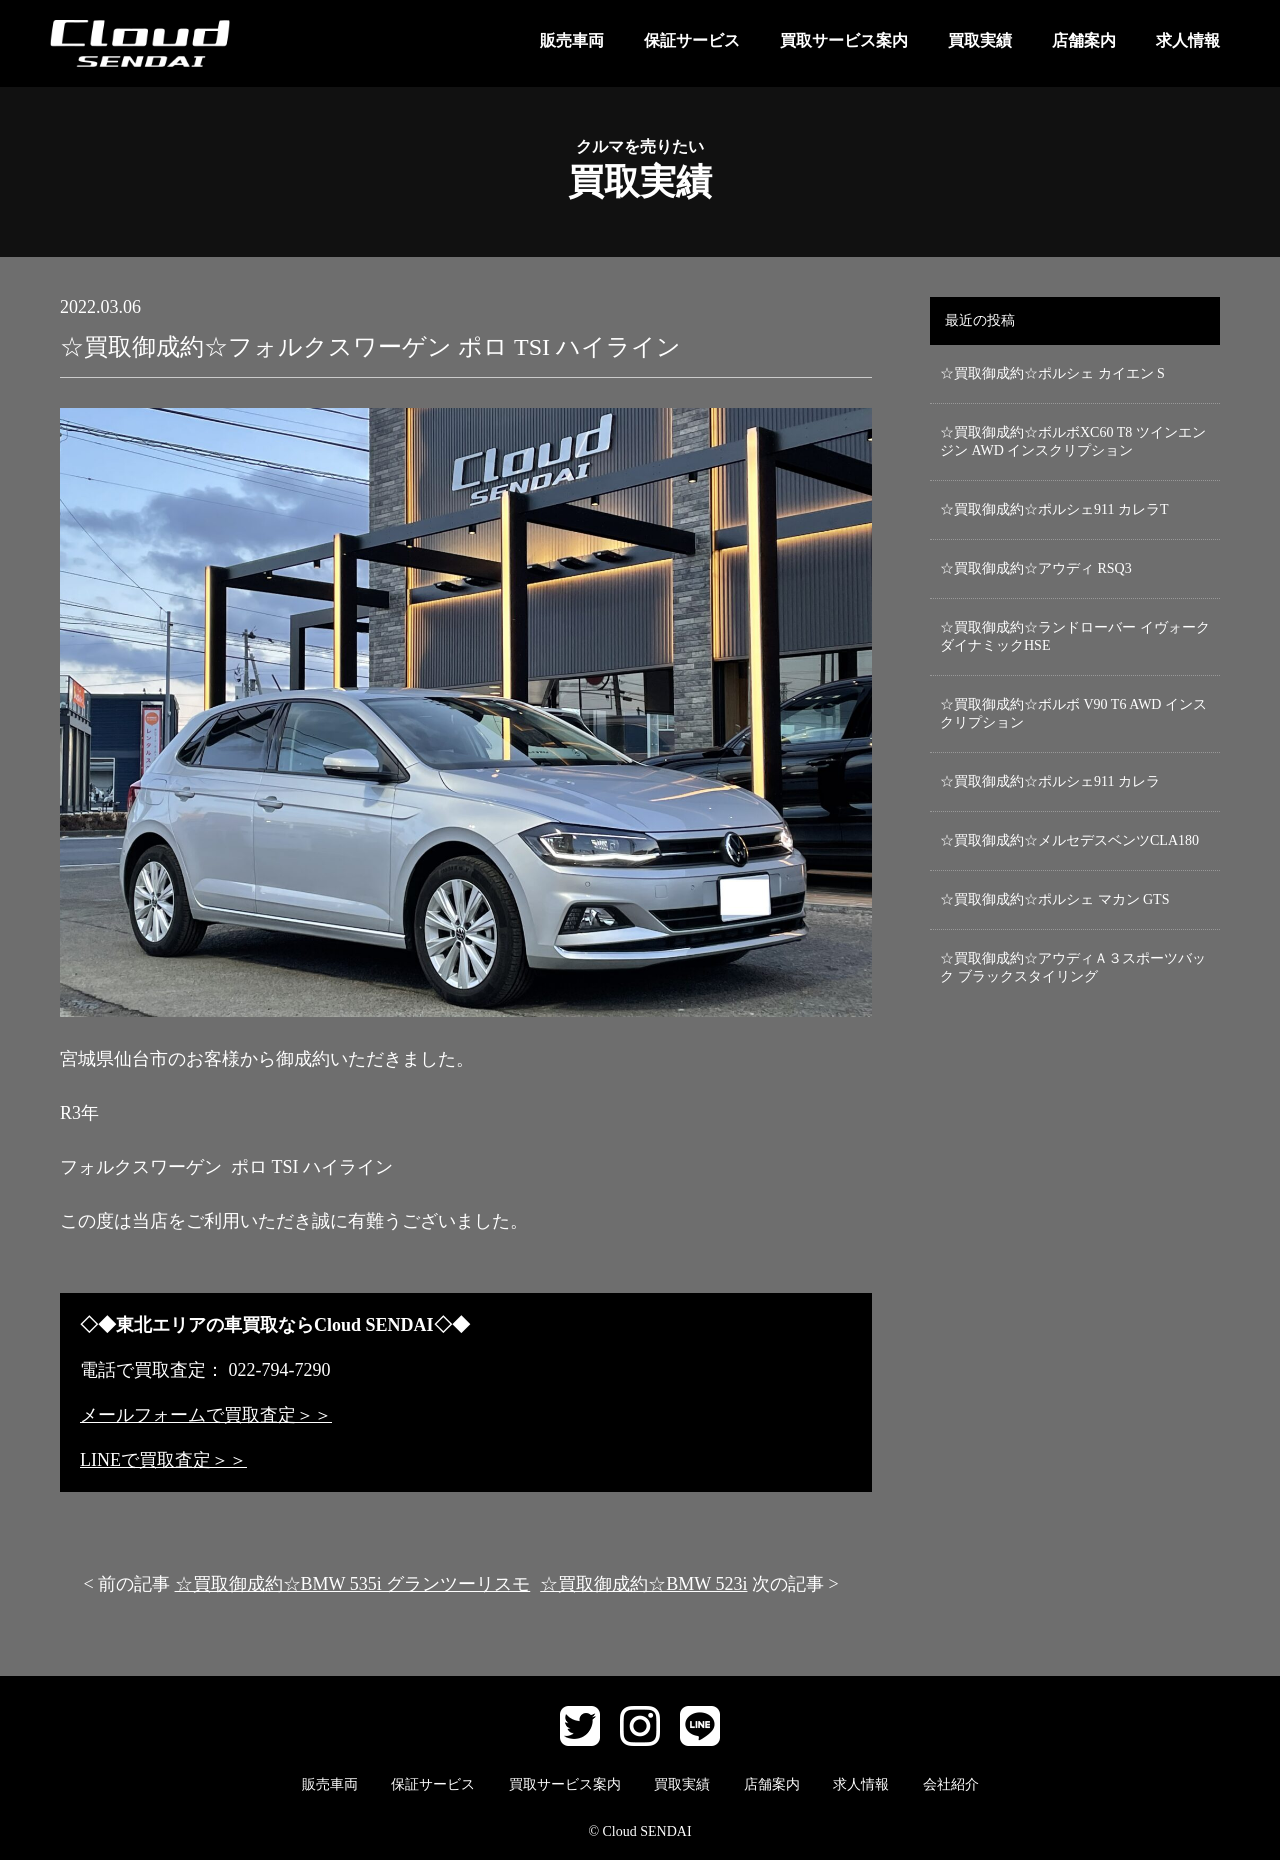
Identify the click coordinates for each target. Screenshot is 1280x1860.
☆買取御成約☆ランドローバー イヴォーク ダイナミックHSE (1075, 636)
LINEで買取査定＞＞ (163, 1460)
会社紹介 (951, 1784)
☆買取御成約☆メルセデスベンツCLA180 (1069, 840)
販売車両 (572, 40)
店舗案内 (1084, 40)
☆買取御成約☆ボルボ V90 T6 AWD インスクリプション (1073, 713)
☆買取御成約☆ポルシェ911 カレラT (1054, 509)
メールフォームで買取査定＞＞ (206, 1415)
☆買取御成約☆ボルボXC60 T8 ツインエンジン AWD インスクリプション (1073, 441)
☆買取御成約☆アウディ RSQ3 (1036, 568)
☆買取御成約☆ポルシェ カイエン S (1052, 373)
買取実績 (980, 40)
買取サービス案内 (844, 40)
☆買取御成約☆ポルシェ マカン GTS (1054, 899)
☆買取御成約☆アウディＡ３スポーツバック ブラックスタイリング (1073, 967)
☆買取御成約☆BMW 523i (643, 1584)
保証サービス (692, 40)
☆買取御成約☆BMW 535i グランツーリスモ (353, 1584)
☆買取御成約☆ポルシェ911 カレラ (1050, 781)
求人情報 (1188, 40)
